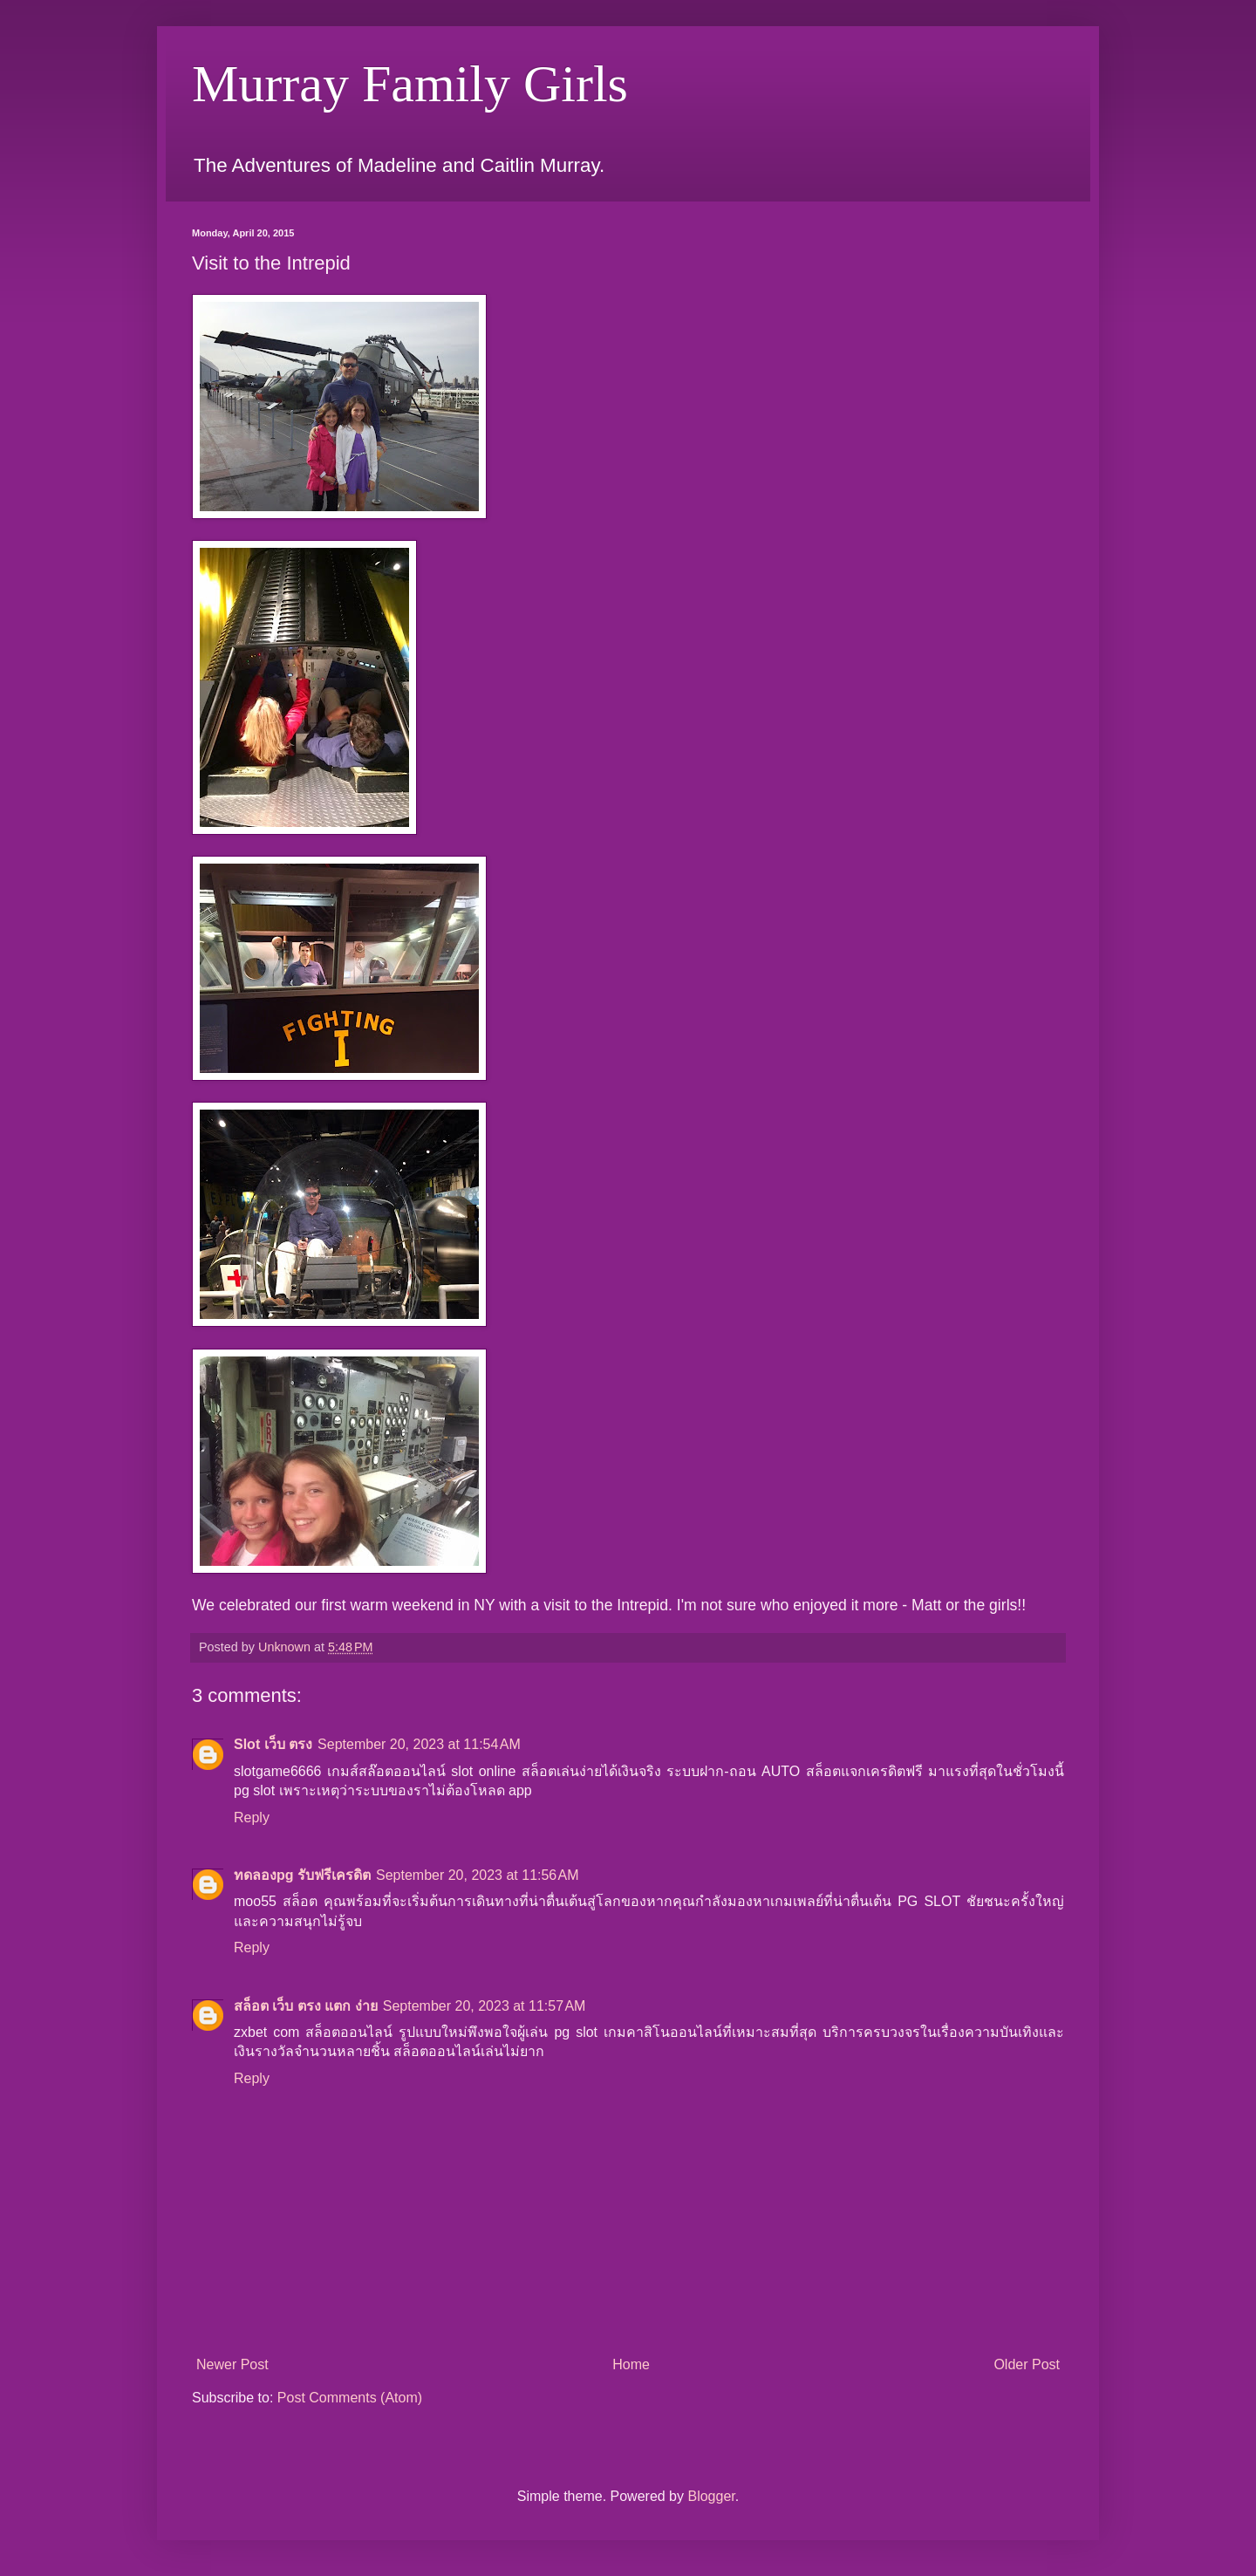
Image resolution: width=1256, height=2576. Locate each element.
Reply (252, 1817)
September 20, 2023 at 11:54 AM (419, 1744)
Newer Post (232, 2364)
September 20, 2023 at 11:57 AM (484, 2006)
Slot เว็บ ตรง (273, 1744)
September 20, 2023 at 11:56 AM (477, 1875)
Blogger (710, 2496)
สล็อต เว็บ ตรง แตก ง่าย (306, 2006)
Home (631, 2364)
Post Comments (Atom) (349, 2397)
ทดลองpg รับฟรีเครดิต (302, 1875)
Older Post (1026, 2364)
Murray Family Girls (410, 84)
